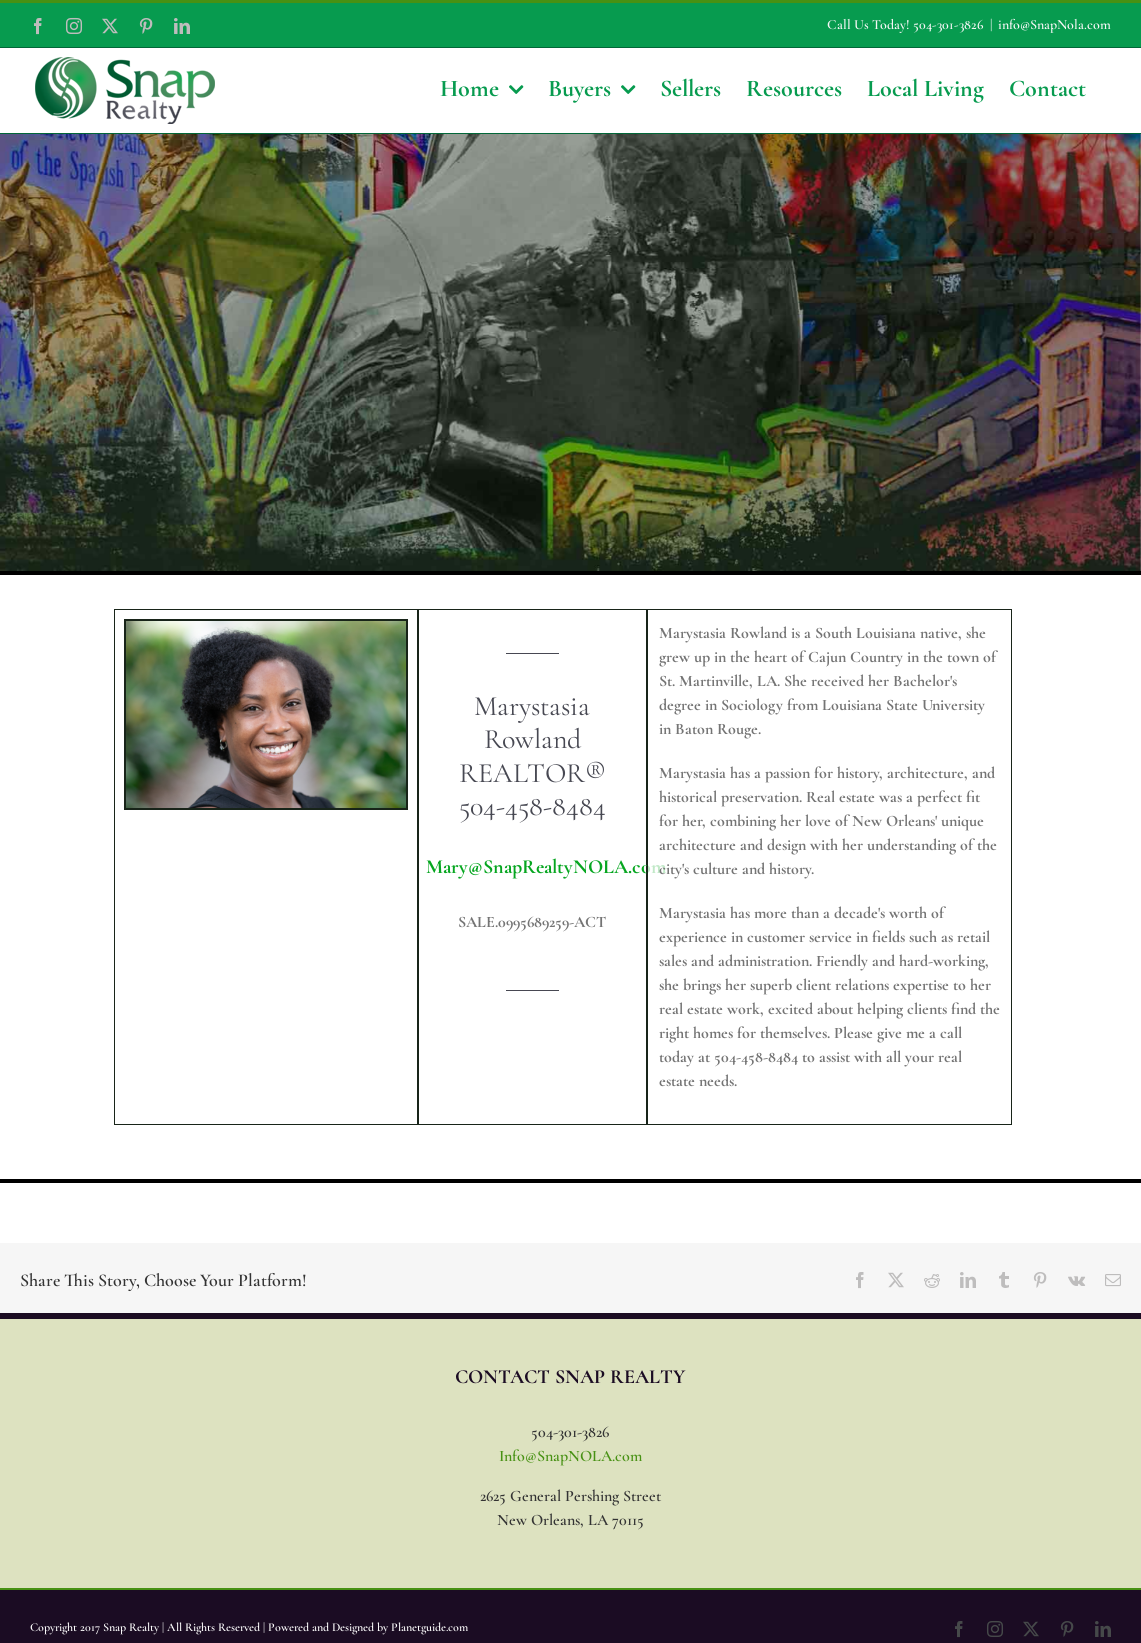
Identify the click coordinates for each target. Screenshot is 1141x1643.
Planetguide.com (429, 1627)
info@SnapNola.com (1054, 24)
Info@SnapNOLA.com (570, 1456)
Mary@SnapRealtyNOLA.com (546, 867)
